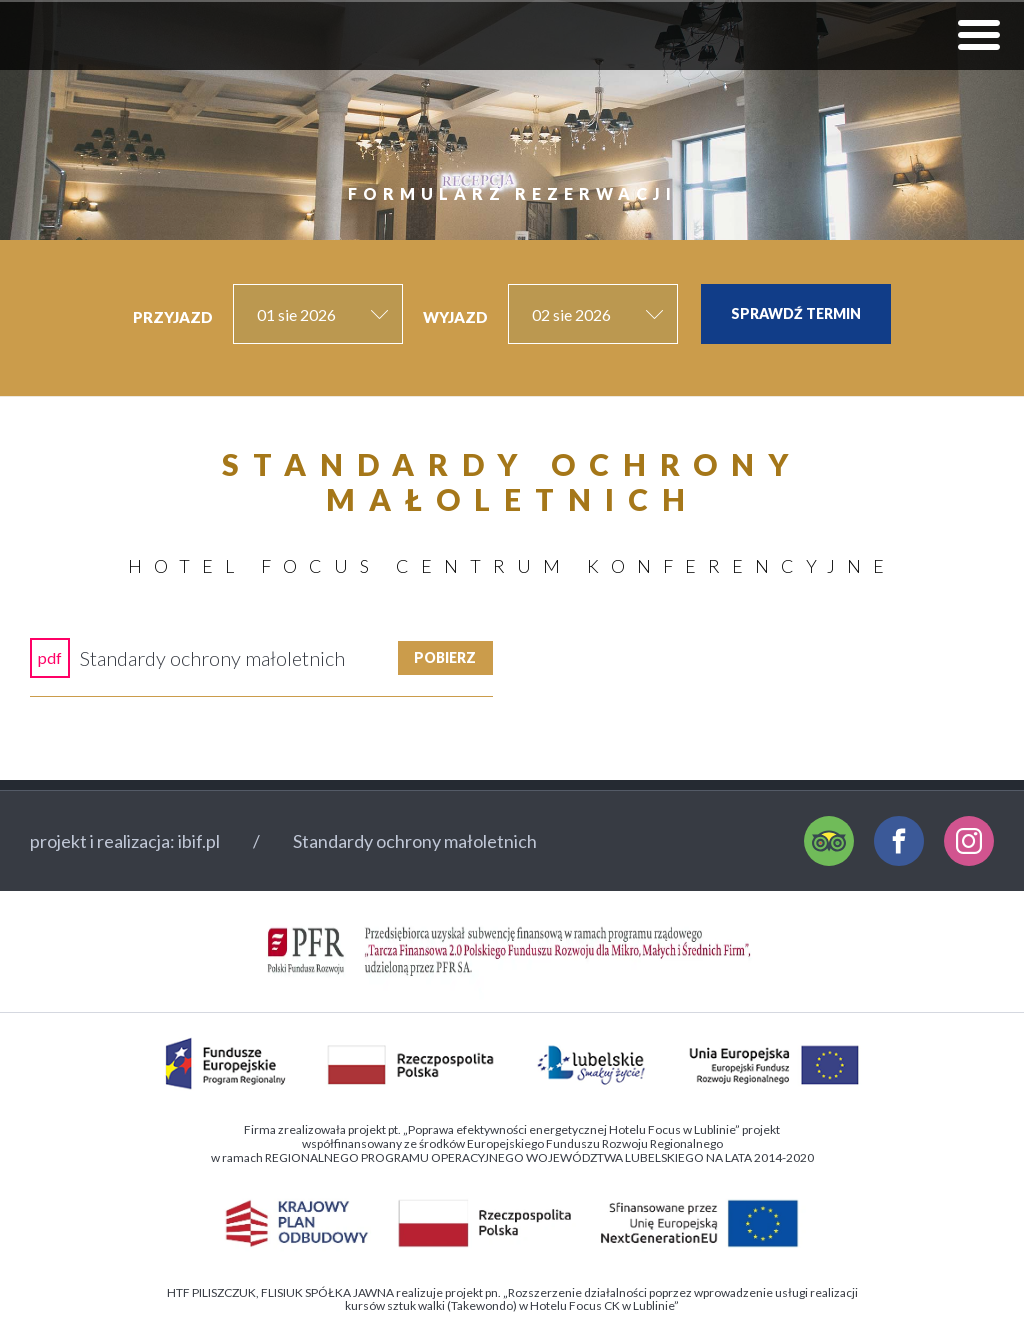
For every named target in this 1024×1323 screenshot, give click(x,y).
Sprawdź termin (796, 313)
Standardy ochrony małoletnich (415, 841)
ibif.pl (199, 841)
